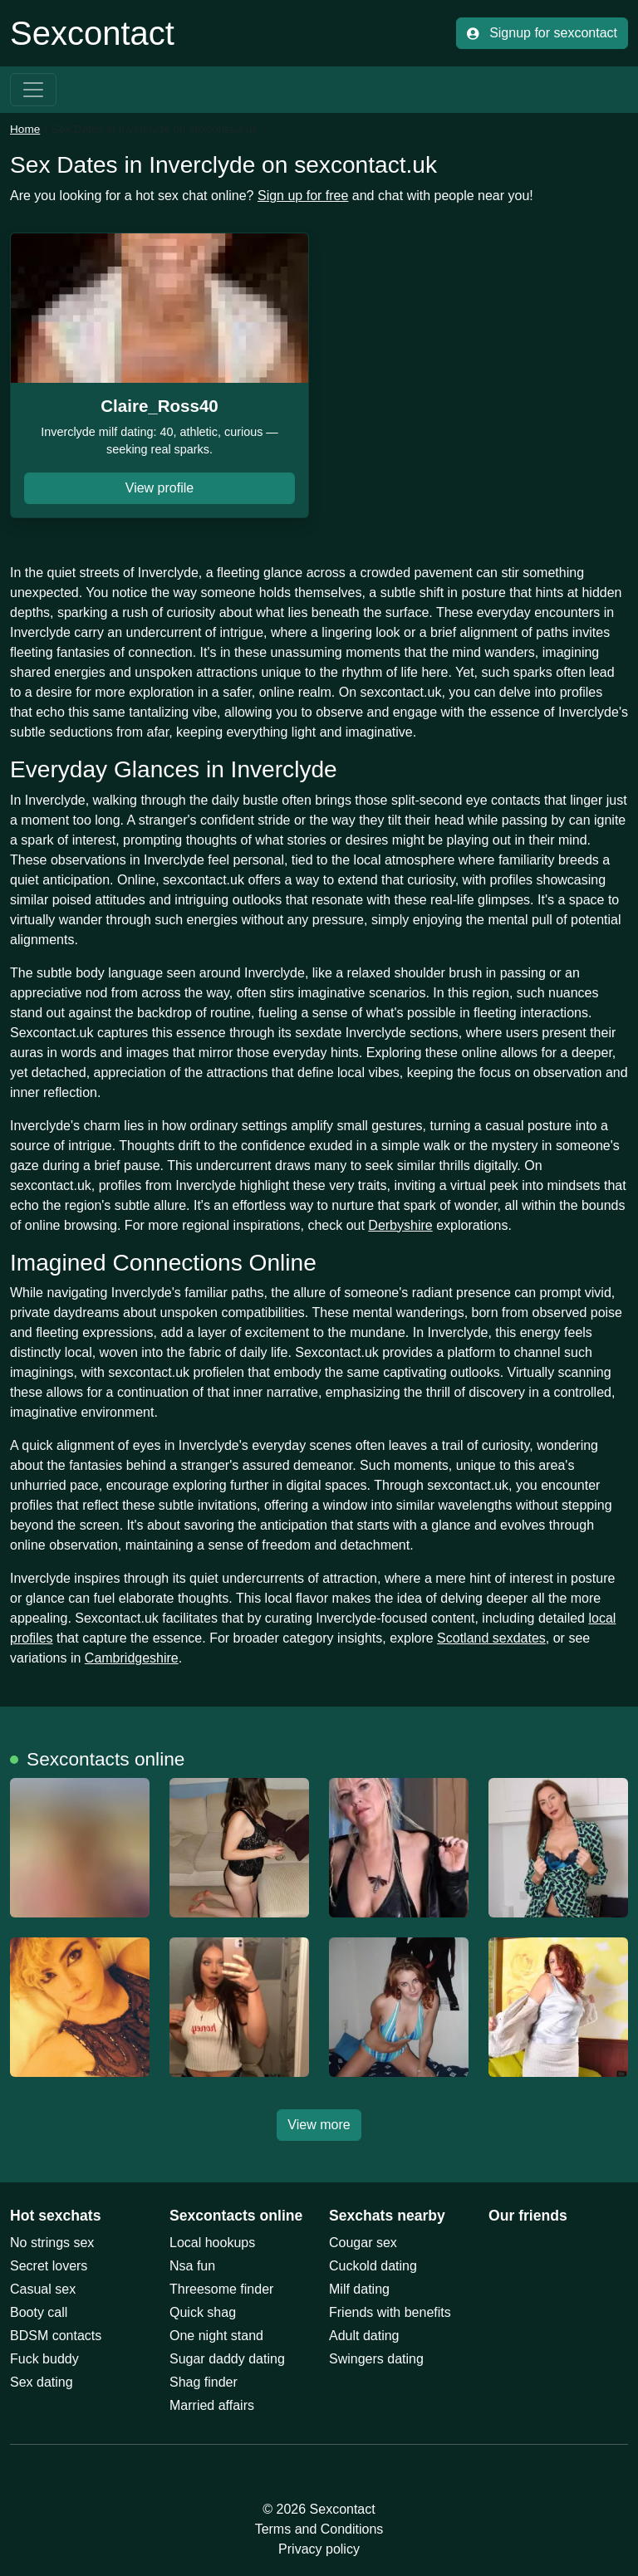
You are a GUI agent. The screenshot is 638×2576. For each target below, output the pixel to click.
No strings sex (52, 2243)
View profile (159, 488)
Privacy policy (319, 2549)
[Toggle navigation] (33, 89)
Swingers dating (376, 2359)
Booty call (38, 2312)
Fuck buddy (44, 2359)
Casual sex (43, 2289)
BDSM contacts (55, 2336)
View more (318, 2125)
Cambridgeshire (132, 1658)
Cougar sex (363, 2243)
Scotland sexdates (491, 1638)
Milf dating (359, 2289)
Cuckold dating (373, 2266)
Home (25, 129)
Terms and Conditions (319, 2529)
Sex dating (41, 2382)
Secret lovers (48, 2266)
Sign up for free (303, 196)
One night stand (216, 2336)
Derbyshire (400, 1225)
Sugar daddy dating (227, 2359)
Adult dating (364, 2336)
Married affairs (211, 2405)
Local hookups (212, 2243)
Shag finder (203, 2382)
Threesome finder (221, 2289)
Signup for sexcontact (542, 33)
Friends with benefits (390, 2312)
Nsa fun (192, 2266)
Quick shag (202, 2312)
